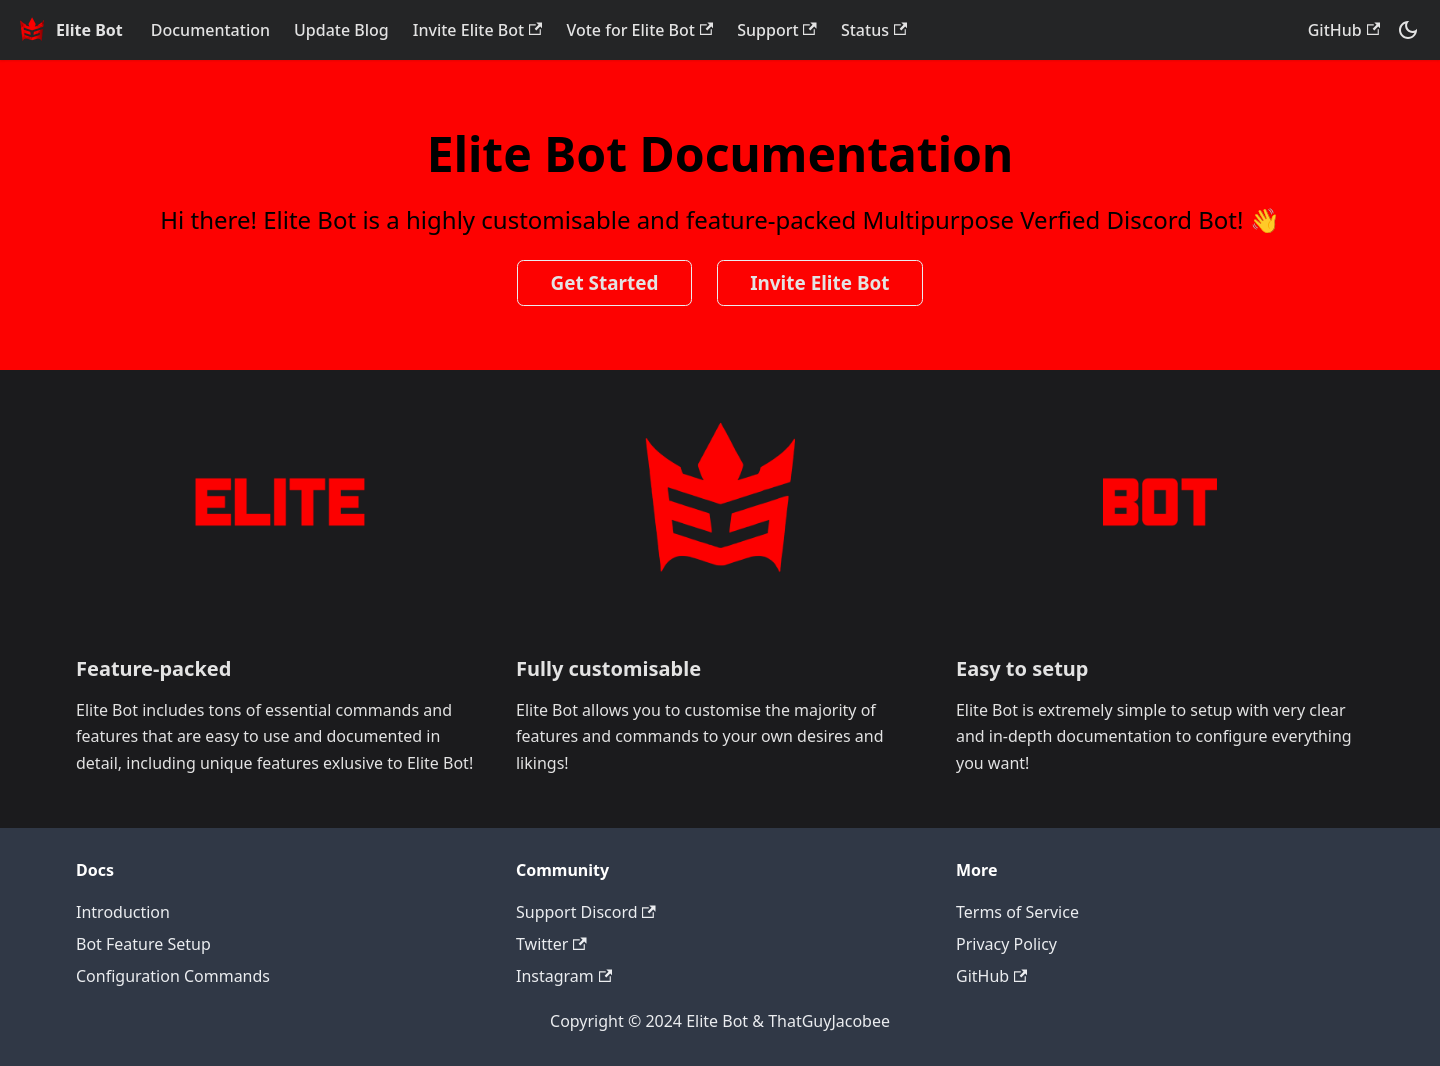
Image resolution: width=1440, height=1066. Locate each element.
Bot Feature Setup (143, 944)
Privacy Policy (1006, 944)
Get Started (605, 283)
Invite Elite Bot (478, 30)
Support (777, 30)
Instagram (564, 976)
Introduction (123, 912)
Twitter (551, 944)
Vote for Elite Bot (639, 30)
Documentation (210, 30)
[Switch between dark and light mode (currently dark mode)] (1408, 30)
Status (874, 30)
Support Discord (586, 912)
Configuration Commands (173, 976)
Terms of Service (1017, 912)
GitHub (1344, 30)
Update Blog (341, 30)
